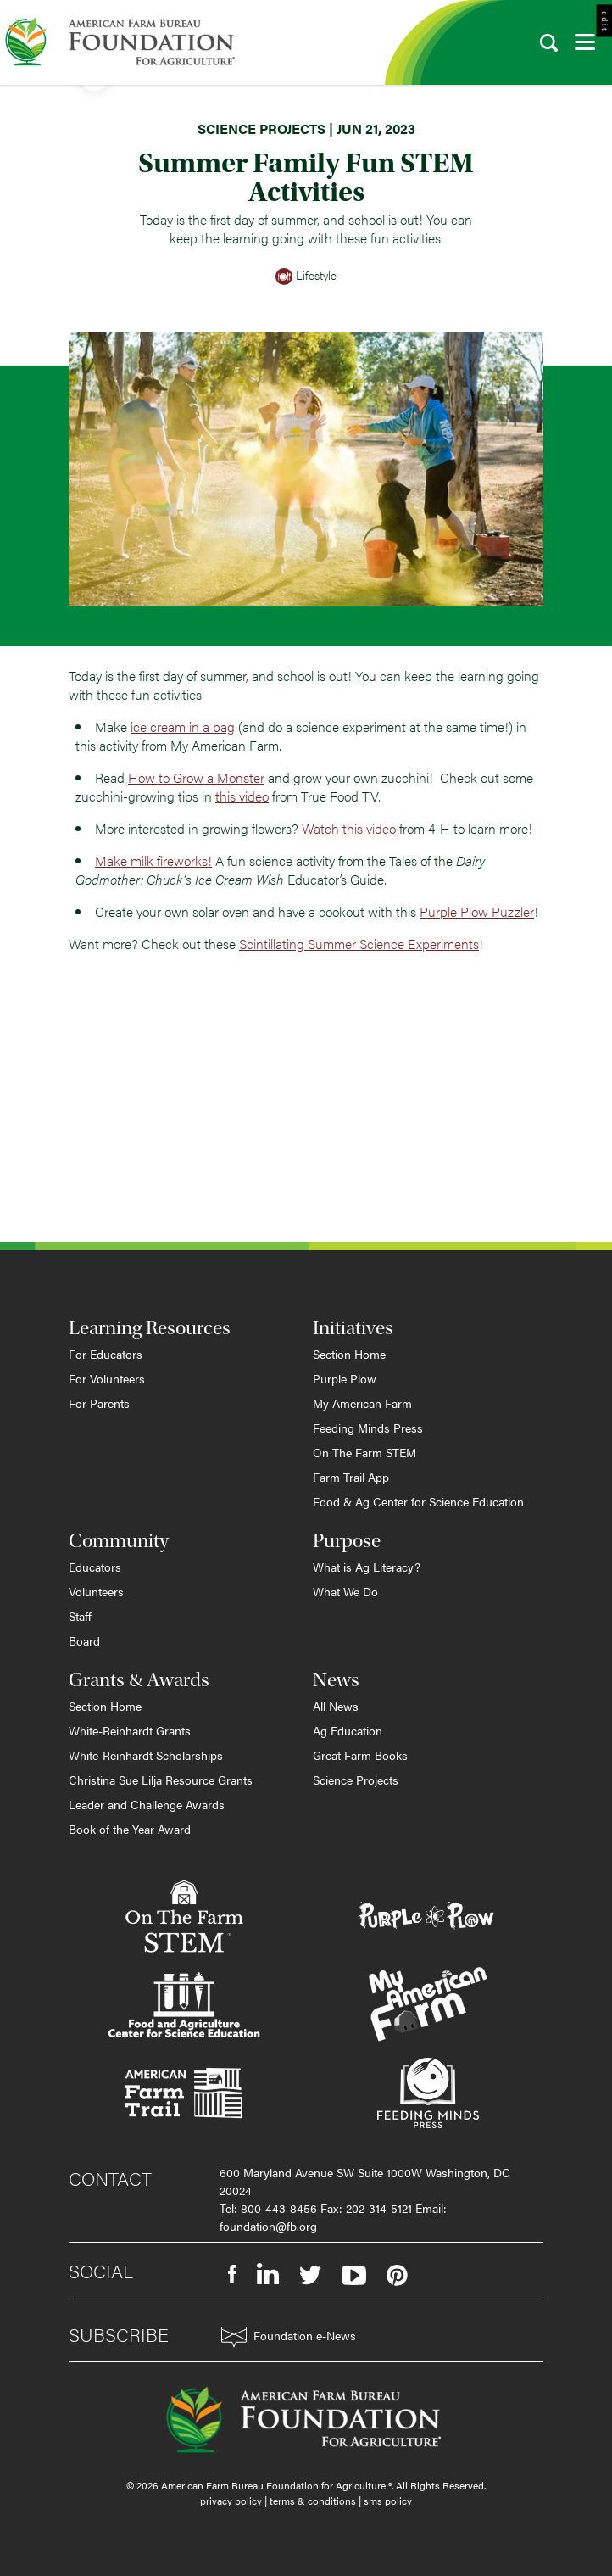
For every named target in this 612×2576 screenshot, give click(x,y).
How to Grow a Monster (196, 777)
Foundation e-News (288, 2337)
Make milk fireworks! (153, 860)
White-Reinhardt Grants (130, 1730)
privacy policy (231, 2500)
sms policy (388, 2500)
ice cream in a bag (183, 726)
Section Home (349, 1353)
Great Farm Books (360, 1754)
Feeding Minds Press (368, 1427)
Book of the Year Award (130, 1828)
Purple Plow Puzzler (477, 911)
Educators (95, 1566)
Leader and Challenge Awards (147, 1804)
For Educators (105, 1353)
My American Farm (362, 1402)
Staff (80, 1615)
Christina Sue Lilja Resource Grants (161, 1779)
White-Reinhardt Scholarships (146, 1754)
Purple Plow (344, 1378)
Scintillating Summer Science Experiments (359, 943)
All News (336, 1705)
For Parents (99, 1402)
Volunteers (96, 1591)
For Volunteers (107, 1378)
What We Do (345, 1591)
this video (242, 796)
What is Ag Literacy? (366, 1566)
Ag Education (347, 1730)
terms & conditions (313, 2500)
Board (84, 1640)
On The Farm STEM (364, 1452)
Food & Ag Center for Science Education (418, 1501)
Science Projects (355, 1779)
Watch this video (349, 828)
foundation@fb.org (268, 2225)
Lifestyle (306, 276)
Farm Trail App (351, 1476)
